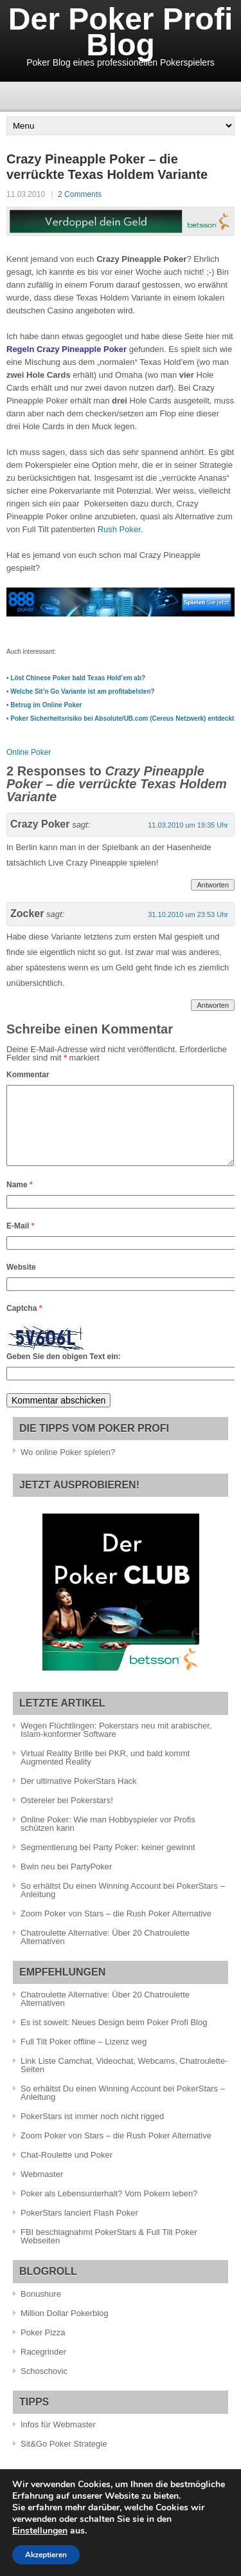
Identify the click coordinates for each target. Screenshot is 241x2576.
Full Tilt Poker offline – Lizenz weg (84, 2057)
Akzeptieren (46, 2555)
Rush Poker (119, 529)
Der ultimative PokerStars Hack (79, 1796)
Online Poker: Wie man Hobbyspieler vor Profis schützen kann (108, 1839)
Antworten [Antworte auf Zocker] (213, 1005)
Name (19, 1200)
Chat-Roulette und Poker (66, 2170)
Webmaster (42, 2189)
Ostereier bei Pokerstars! (67, 1816)
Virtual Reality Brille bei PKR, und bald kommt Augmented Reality (105, 1773)
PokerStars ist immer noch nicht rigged (92, 2131)
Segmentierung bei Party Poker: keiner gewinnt (108, 1862)
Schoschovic (44, 2386)
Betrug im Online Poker (46, 705)
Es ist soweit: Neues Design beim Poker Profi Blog (114, 2038)
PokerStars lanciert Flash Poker (79, 2228)
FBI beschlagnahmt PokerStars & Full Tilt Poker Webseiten (109, 2252)
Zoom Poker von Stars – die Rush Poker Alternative (116, 1929)
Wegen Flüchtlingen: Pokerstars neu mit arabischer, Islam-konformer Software (116, 1745)
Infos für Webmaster (58, 2440)
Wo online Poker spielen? (68, 1467)
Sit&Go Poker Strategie (64, 2459)
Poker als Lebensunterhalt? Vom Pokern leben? (109, 2209)
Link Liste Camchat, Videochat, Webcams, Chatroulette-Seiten (124, 2080)
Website (21, 1282)
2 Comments (80, 194)
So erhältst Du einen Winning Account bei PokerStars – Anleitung (123, 1905)
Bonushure (41, 2309)
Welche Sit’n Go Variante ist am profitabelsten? (82, 691)
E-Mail (20, 1241)
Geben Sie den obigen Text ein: (63, 1371)
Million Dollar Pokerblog (65, 2328)
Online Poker (28, 752)
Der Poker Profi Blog (120, 32)
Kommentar (27, 1074)
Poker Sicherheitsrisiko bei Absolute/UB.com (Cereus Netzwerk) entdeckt (122, 718)
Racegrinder (43, 2367)
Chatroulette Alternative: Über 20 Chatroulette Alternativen (105, 1952)
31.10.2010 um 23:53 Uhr (188, 914)
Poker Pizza (43, 2348)
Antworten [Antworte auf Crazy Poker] (213, 885)
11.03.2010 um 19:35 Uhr (188, 825)
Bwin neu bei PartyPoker (66, 1882)
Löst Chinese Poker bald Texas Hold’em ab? (77, 677)
